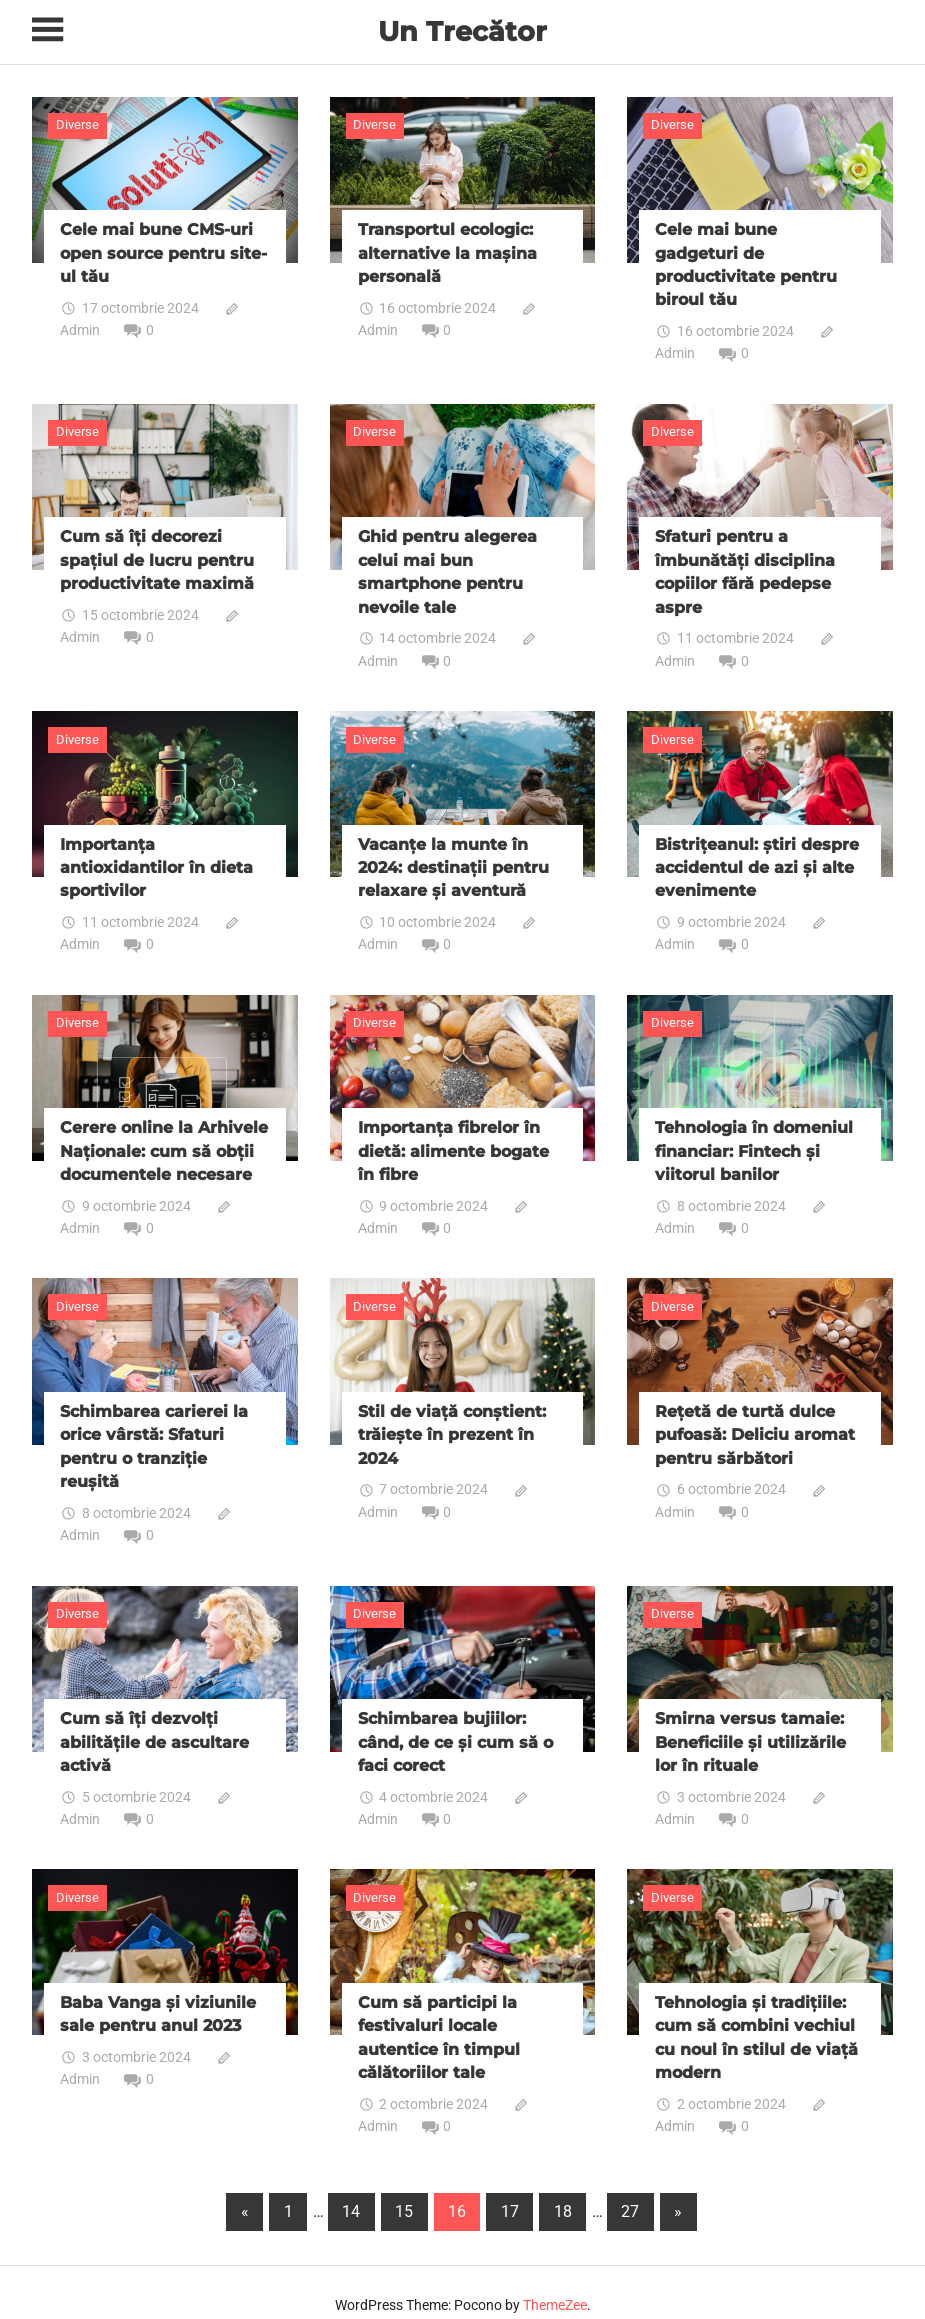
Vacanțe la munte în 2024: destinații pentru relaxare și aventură (453, 858)
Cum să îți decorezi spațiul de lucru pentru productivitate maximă (157, 554)
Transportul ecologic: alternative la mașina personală (447, 251)
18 (563, 2186)
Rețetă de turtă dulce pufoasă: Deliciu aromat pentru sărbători (755, 1419)
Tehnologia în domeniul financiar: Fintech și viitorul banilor (754, 1138)
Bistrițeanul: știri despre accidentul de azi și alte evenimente (757, 858)
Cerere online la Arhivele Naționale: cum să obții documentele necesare (164, 1138)
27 (630, 2186)
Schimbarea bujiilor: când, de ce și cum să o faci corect (455, 1722)
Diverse (77, 124)
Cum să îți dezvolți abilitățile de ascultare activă (154, 1722)
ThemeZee (555, 2280)
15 (404, 2186)
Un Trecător (463, 31)
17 (510, 2186)
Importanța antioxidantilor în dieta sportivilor (156, 858)
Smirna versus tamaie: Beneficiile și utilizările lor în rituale (750, 1722)
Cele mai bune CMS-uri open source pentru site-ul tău (163, 251)
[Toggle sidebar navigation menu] (50, 30)
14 (351, 2186)
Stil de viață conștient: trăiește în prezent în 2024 (452, 1419)
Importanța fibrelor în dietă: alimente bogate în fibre (453, 1138)
